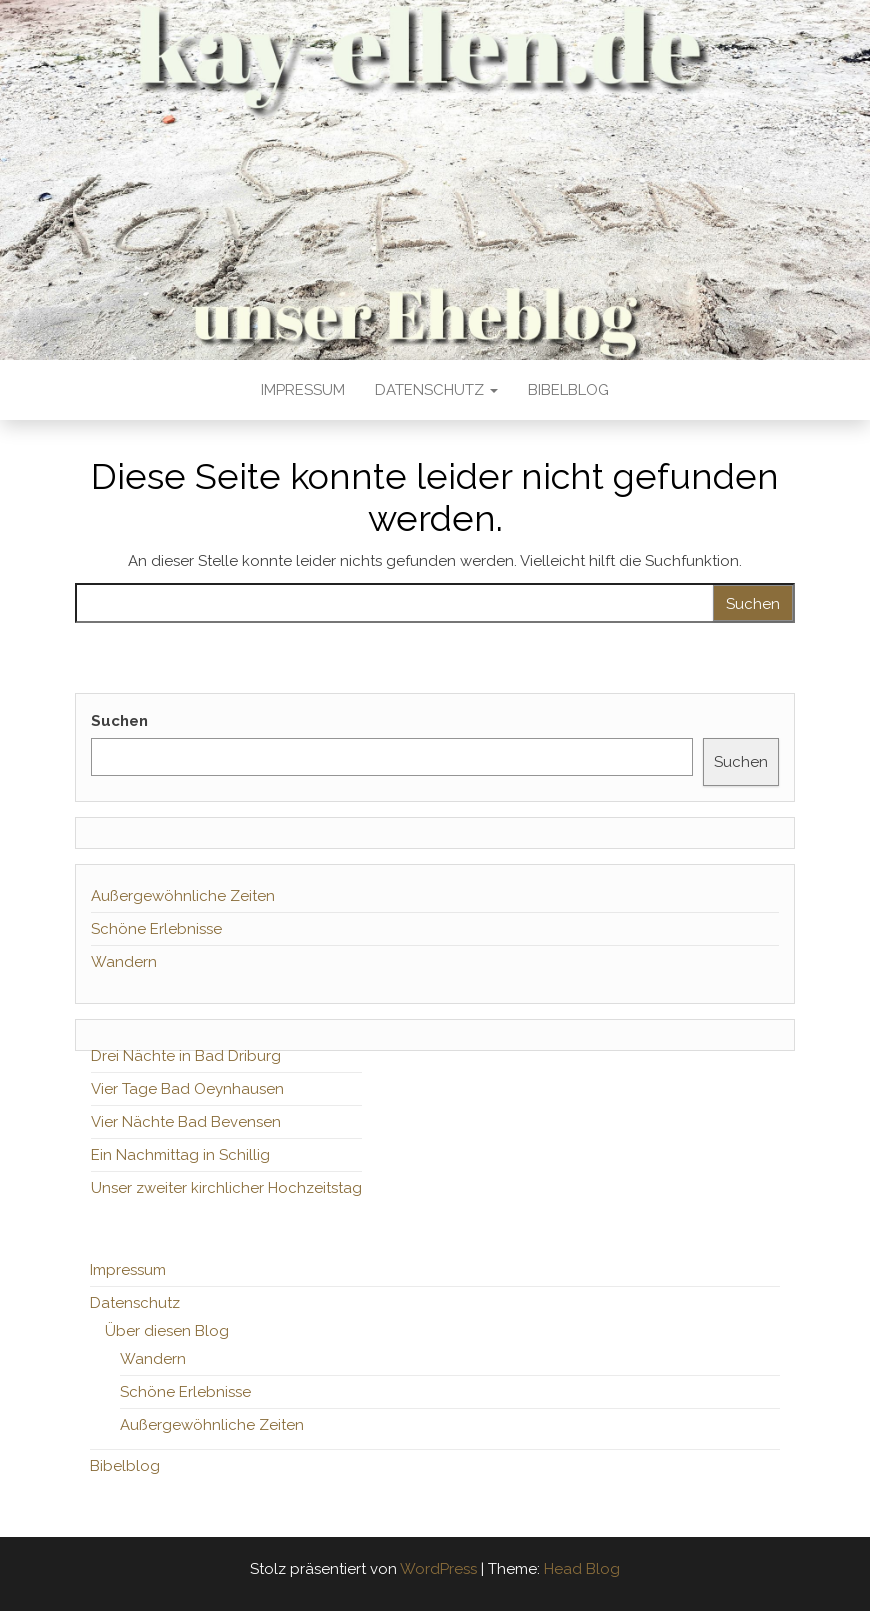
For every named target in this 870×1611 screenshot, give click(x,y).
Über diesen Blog (167, 1331)
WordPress (438, 1569)
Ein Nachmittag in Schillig (180, 1155)
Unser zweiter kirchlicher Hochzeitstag (226, 1188)
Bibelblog (568, 390)
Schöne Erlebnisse (156, 929)
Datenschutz (436, 390)
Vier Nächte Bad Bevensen (186, 1122)
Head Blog (582, 1569)
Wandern (124, 962)
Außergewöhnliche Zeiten (183, 896)
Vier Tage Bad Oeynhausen (187, 1089)
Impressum (303, 390)
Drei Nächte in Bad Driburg (186, 1056)
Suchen (119, 721)
